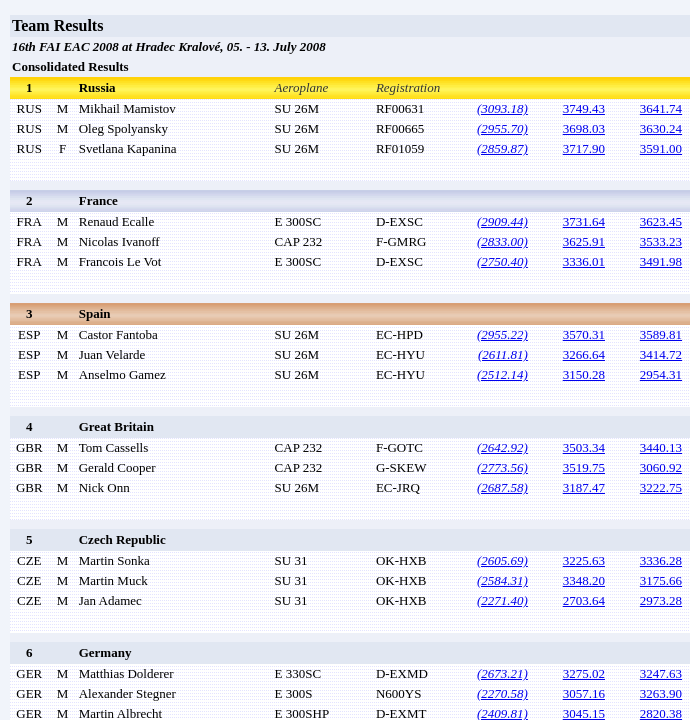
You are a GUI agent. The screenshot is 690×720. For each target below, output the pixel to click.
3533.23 (661, 241)
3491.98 (661, 261)
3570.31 (584, 334)
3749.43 (584, 108)
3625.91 (584, 241)
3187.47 (584, 487)
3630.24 (661, 128)
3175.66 (661, 580)
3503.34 (584, 447)
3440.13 (661, 447)
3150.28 (584, 374)
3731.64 (584, 221)
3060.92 (661, 467)
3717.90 (584, 148)
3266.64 (584, 354)
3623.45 (661, 221)
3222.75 (661, 487)
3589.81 (661, 334)
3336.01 (584, 261)
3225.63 (584, 560)
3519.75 (584, 467)
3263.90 (661, 693)
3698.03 (584, 128)
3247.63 (661, 673)
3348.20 (584, 580)
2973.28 (661, 600)
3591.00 (661, 148)
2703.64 (584, 600)
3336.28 (661, 560)
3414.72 (661, 354)
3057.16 (584, 693)
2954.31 (661, 374)
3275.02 (584, 673)
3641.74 (661, 108)
